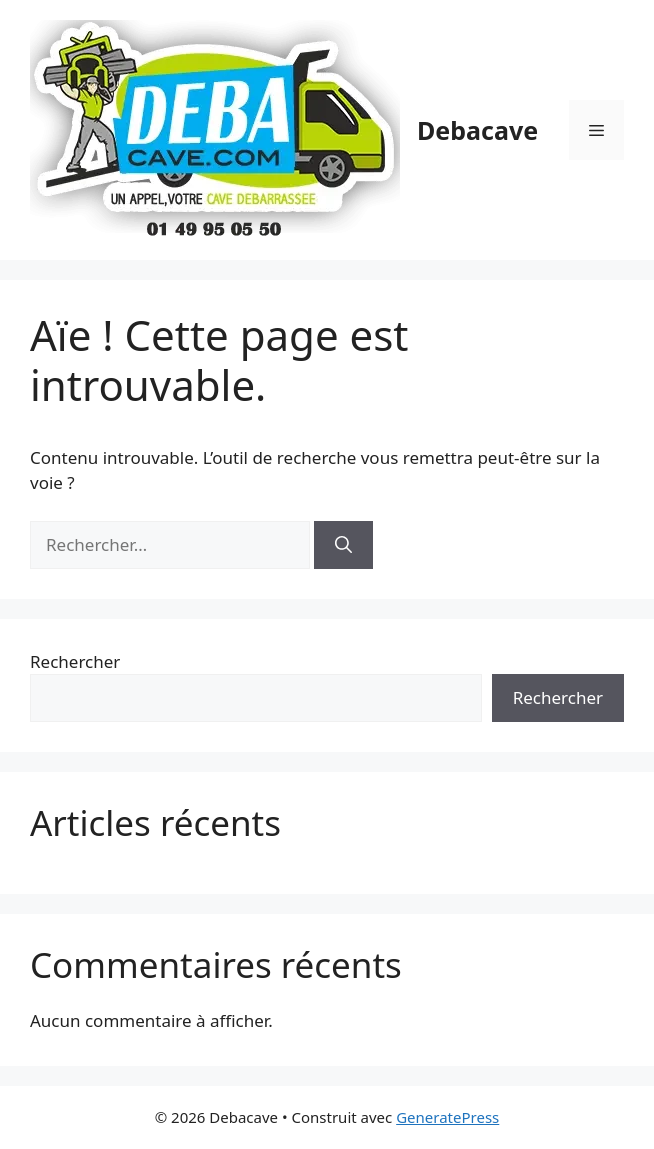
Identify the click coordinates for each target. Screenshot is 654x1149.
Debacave (477, 130)
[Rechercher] (343, 545)
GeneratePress (447, 1117)
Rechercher (75, 661)
